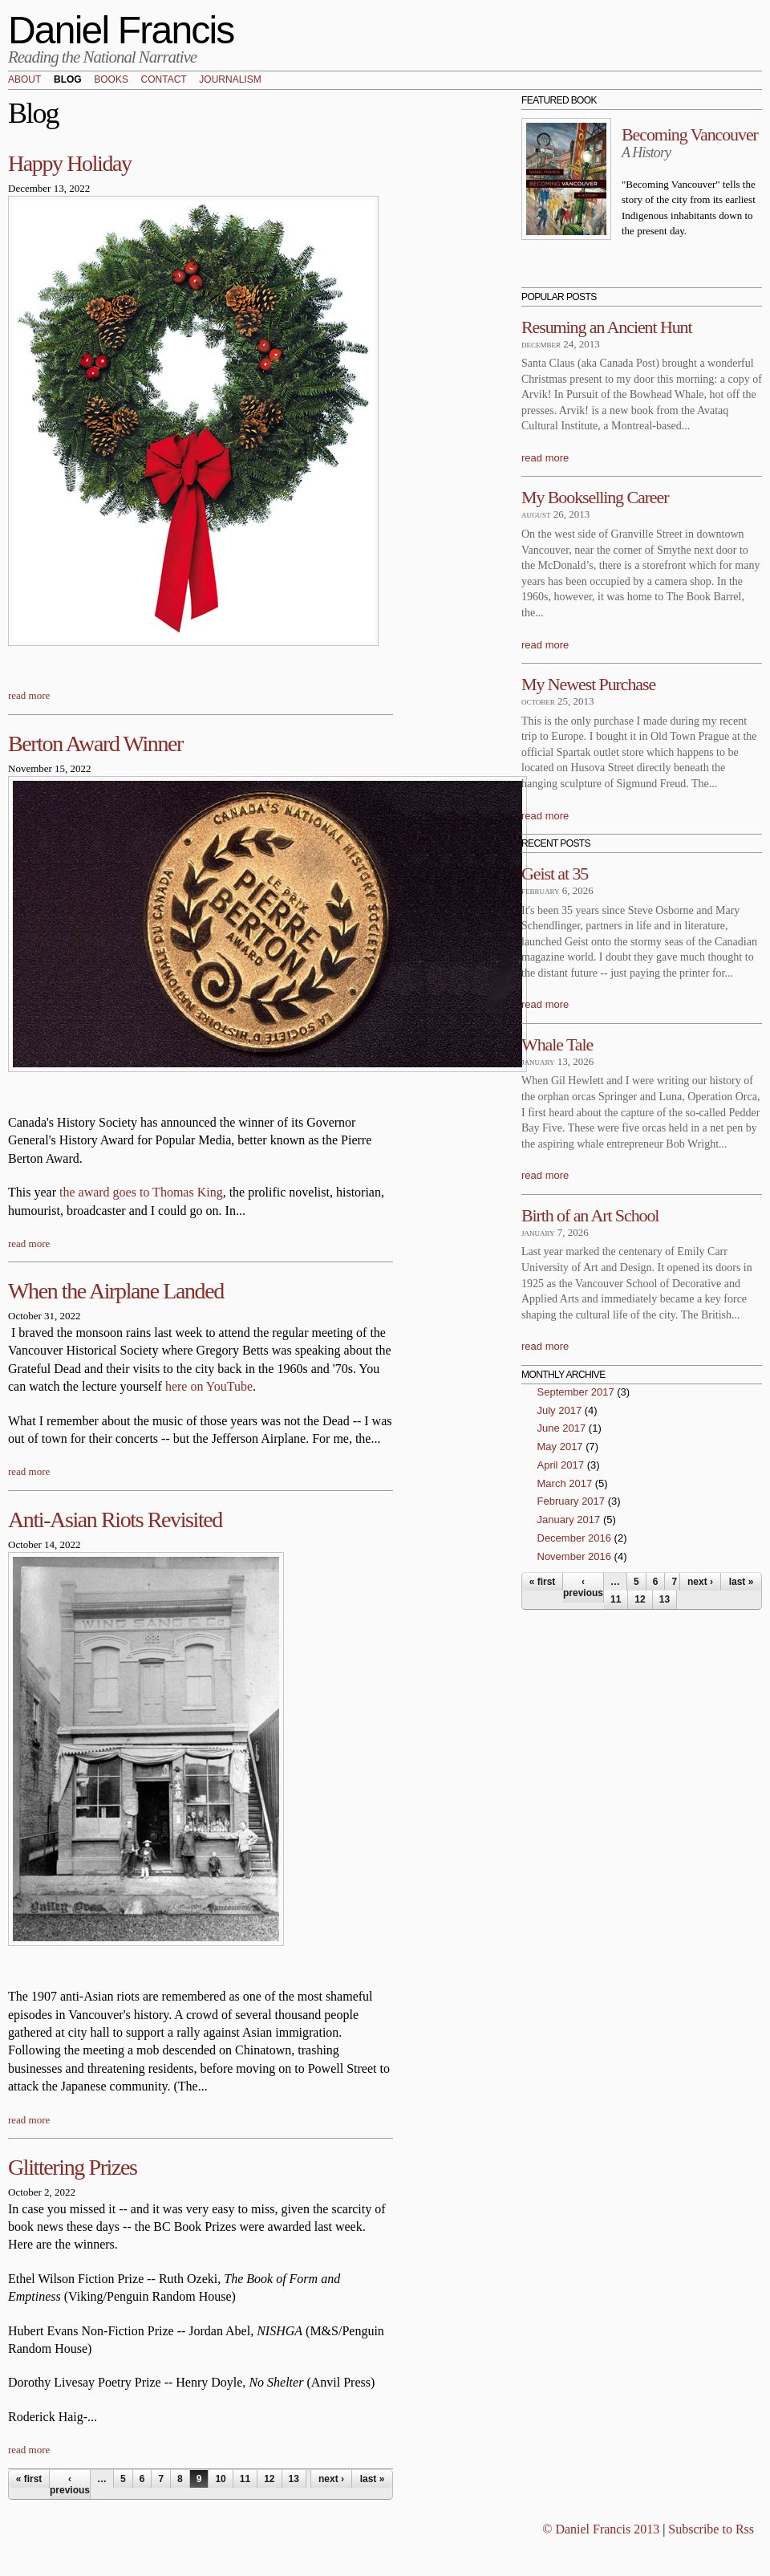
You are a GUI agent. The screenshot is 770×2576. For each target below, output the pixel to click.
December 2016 (574, 1538)
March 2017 (565, 1483)
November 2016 (574, 1556)
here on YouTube (209, 1386)
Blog (68, 80)
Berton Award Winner (95, 743)
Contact (164, 80)
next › (331, 2479)
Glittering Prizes (72, 2167)
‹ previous (70, 2484)
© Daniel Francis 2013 (600, 2529)
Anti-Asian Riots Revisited (115, 1519)
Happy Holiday (70, 163)
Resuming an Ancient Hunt (606, 327)
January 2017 (569, 1520)
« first (29, 2479)
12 (269, 2479)
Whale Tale (557, 1044)
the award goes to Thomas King (141, 1192)
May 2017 (560, 1446)
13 (294, 2479)
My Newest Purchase (588, 684)
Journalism (230, 80)
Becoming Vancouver (690, 134)
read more (29, 695)
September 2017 (575, 1392)
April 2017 (561, 1465)
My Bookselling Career (594, 497)
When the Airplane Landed (116, 1290)
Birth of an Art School (590, 1215)
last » (372, 2479)
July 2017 (559, 1410)
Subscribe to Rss (711, 2529)
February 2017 (571, 1501)
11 (245, 2479)
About (24, 80)
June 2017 (561, 1428)
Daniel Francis (121, 30)
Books (111, 80)
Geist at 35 (554, 873)
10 (220, 2479)
